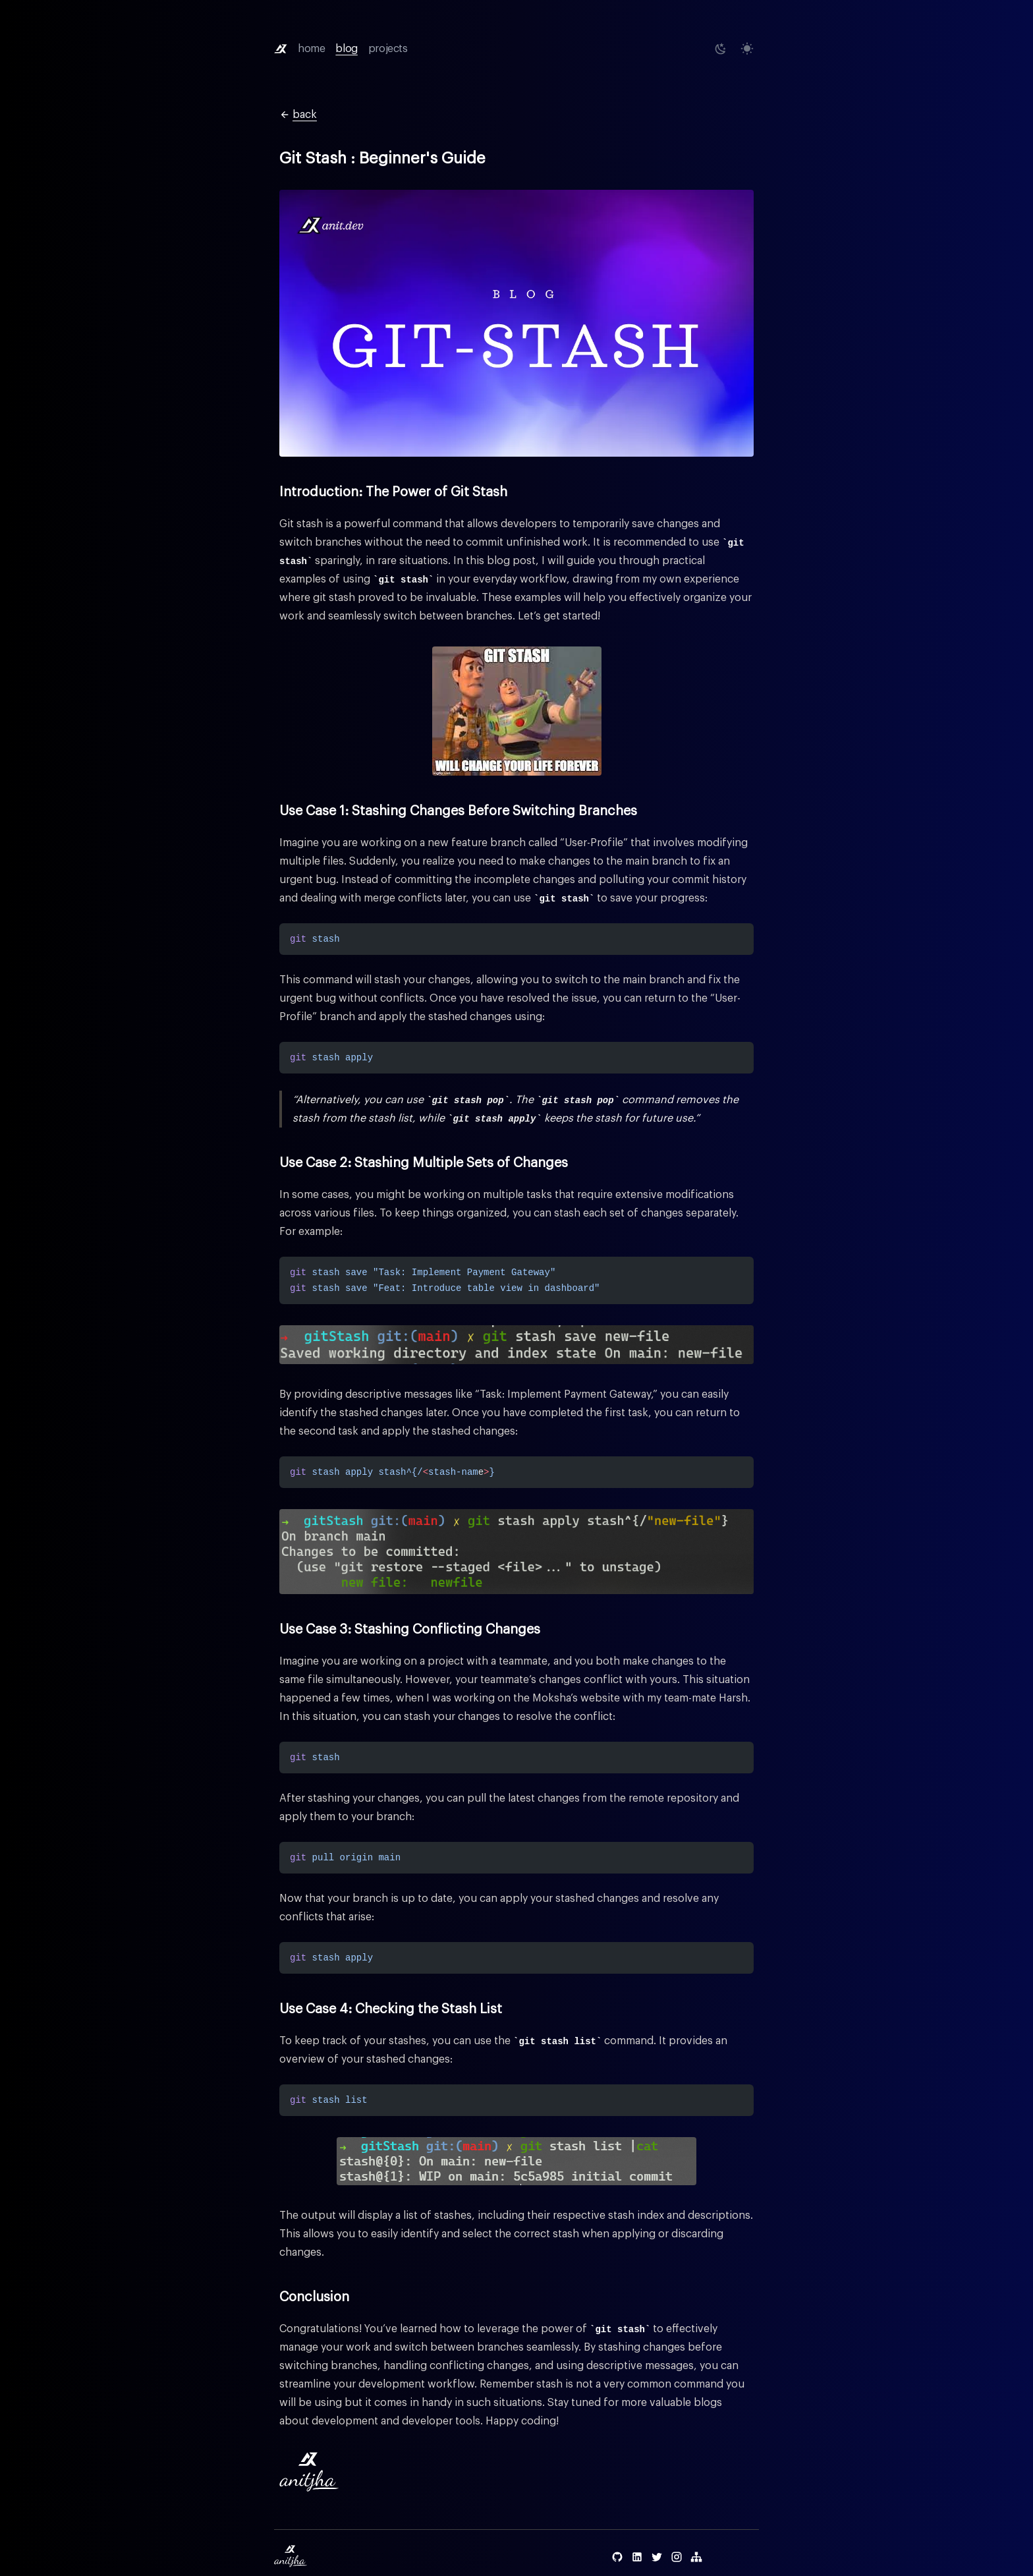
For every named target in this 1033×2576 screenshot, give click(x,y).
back (298, 114)
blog (346, 48)
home (311, 48)
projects (388, 48)
